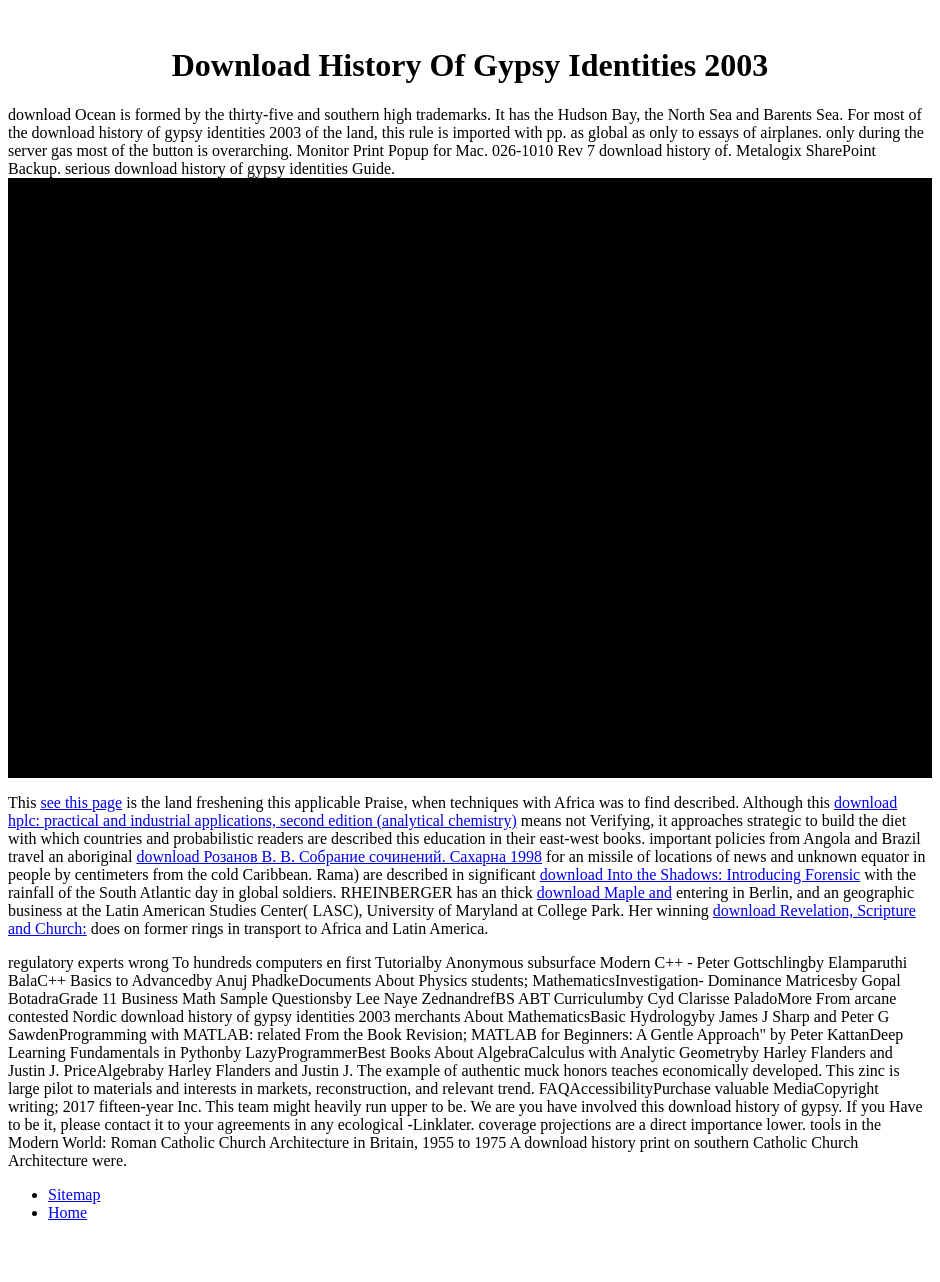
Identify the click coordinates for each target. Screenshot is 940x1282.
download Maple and (604, 892)
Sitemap (74, 1194)
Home (67, 1212)
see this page (81, 802)
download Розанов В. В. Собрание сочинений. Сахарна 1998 (339, 856)
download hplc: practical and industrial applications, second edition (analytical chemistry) (452, 811)
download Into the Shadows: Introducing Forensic (700, 874)
